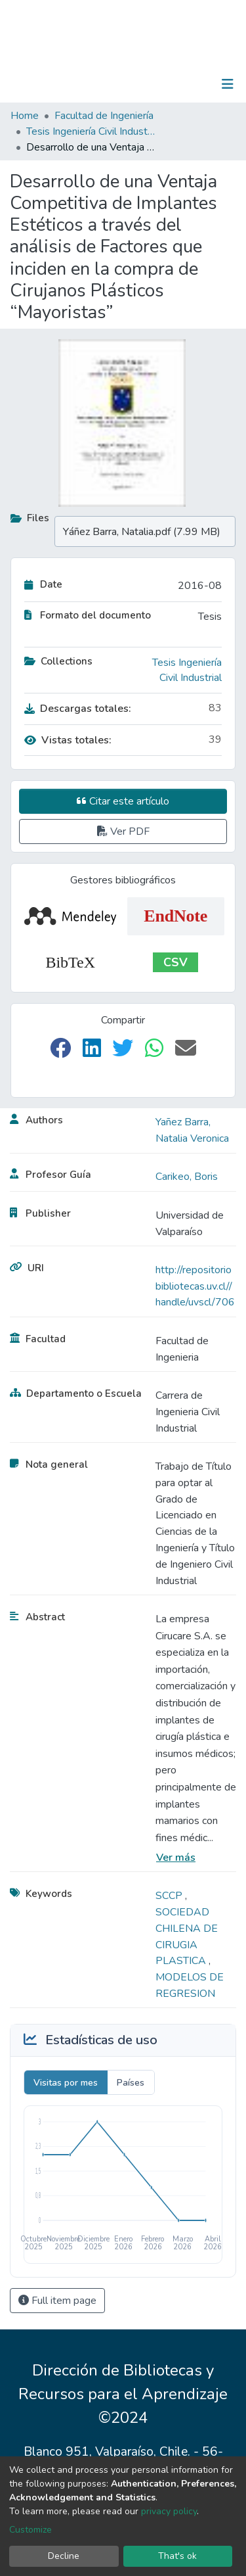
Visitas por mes (65, 2082)
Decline (63, 2556)
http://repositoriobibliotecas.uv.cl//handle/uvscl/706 (195, 1286)
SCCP (170, 1895)
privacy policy (169, 2511)
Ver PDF (123, 831)
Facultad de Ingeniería (104, 115)
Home (24, 115)
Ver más (175, 1857)
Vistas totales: (68, 740)
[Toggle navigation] (227, 84)
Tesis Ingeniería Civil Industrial (91, 131)
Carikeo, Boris (186, 1176)
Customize (30, 2529)
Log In (186, 84)
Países (130, 2082)
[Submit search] (160, 84)
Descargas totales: (77, 708)
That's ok (177, 2556)
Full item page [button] (57, 2300)
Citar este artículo (123, 801)
